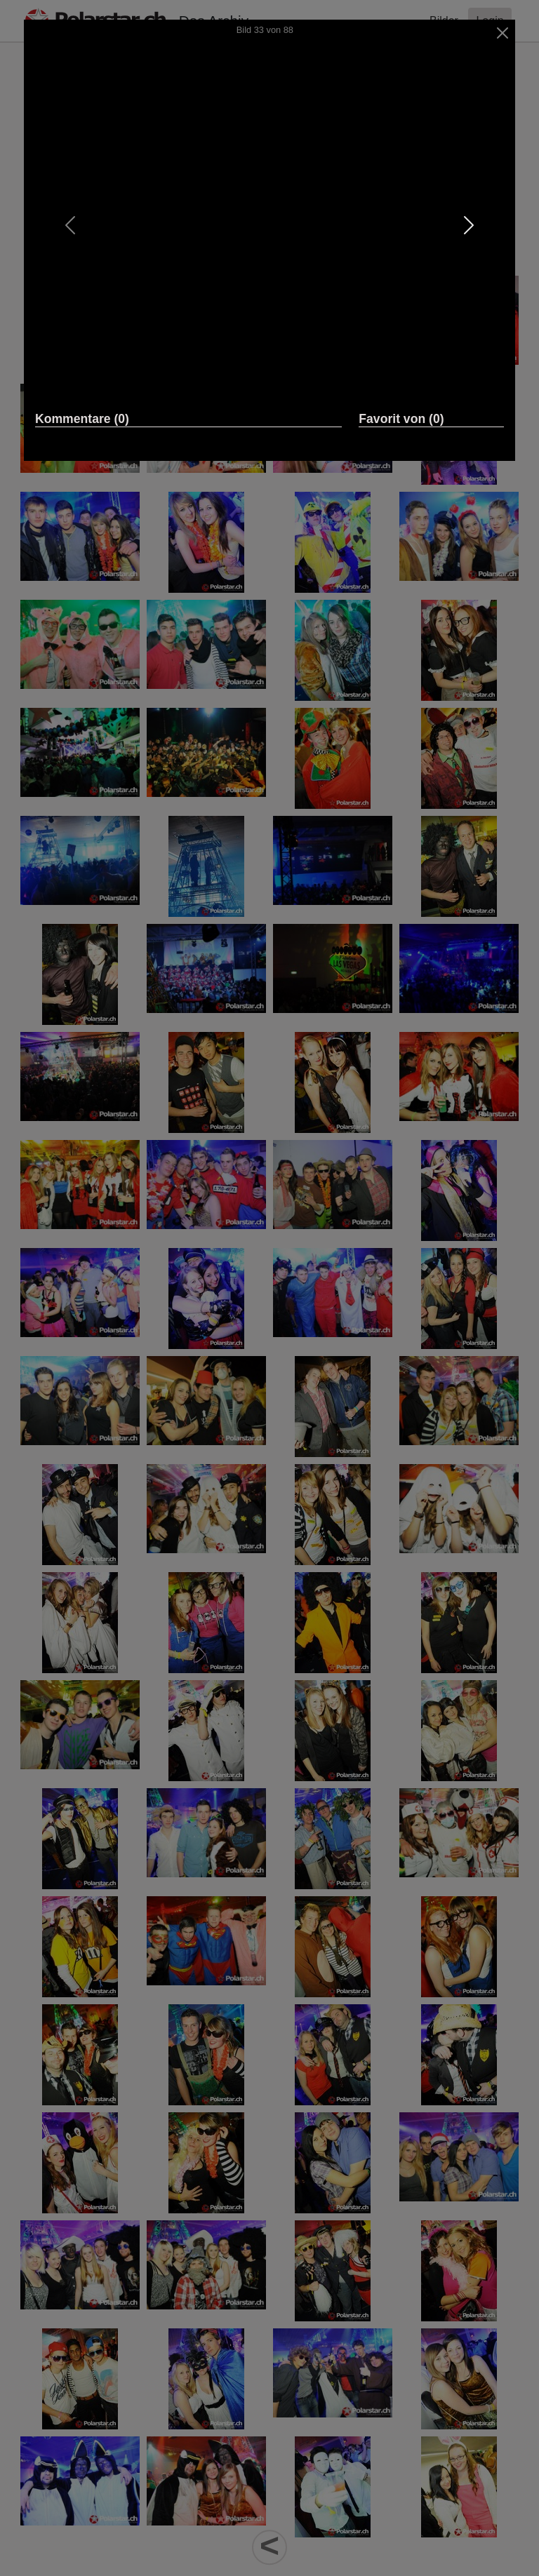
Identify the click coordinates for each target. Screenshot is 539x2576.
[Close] (503, 33)
